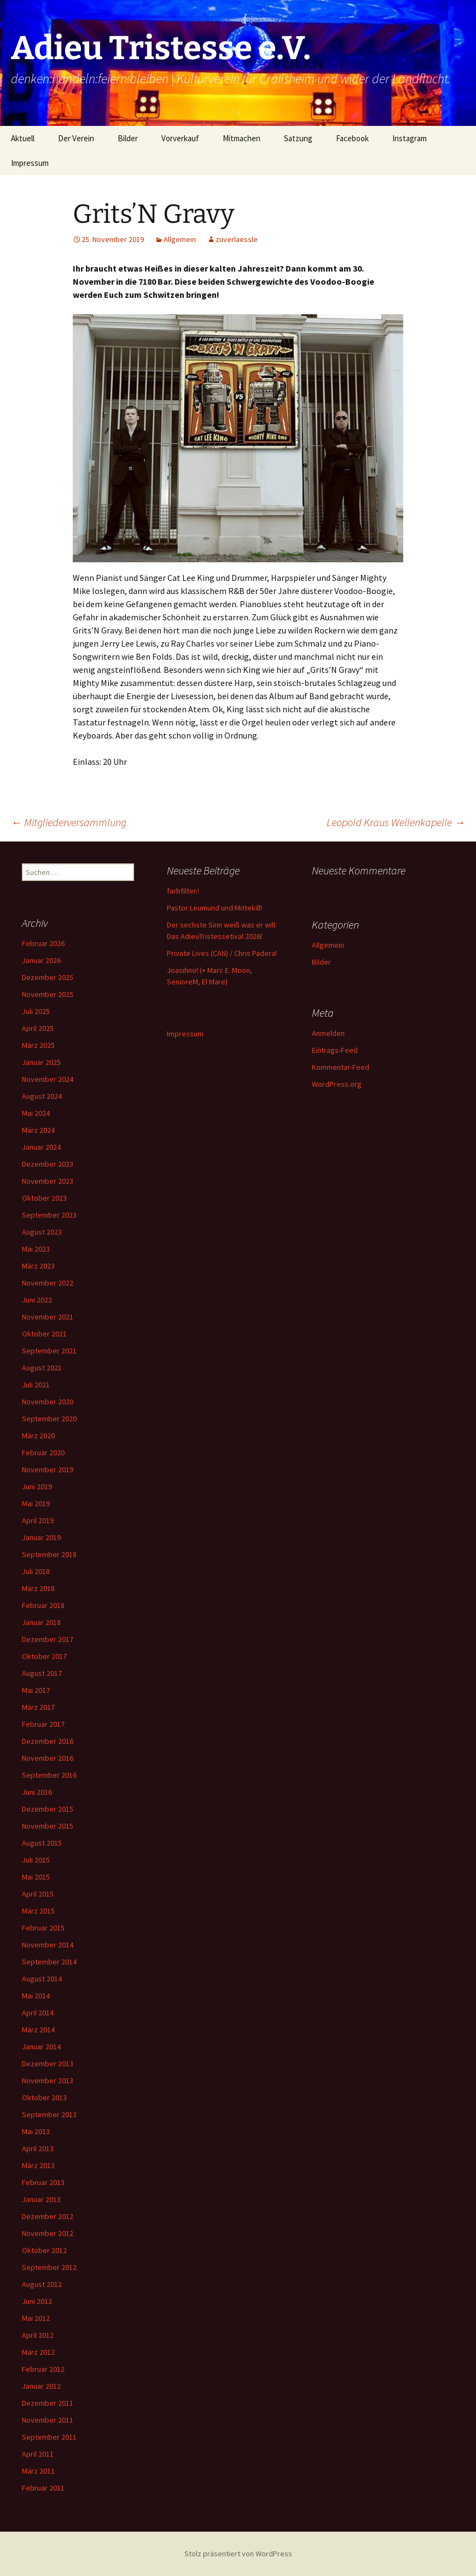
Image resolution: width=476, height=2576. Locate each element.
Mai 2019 (36, 1503)
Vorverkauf (180, 138)
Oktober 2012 (44, 2250)
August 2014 (42, 1979)
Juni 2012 (37, 2301)
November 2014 (47, 1945)
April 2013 (38, 2148)
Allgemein (180, 239)
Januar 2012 (41, 2386)
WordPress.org (337, 1084)
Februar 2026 (43, 943)
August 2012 (42, 2284)
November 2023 (47, 1181)
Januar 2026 (41, 960)
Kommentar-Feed (340, 1067)
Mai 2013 (36, 2131)
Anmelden (328, 1033)
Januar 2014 (41, 2046)
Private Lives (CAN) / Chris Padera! (222, 953)
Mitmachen (241, 138)
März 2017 (38, 1707)
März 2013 (38, 2165)
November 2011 (47, 2420)
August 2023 (42, 1232)
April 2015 (38, 1894)
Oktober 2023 (44, 1198)
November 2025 (47, 994)
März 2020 (38, 1435)
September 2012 (49, 2267)
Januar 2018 (41, 1622)
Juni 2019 (37, 1486)
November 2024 (47, 1079)
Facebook (352, 138)
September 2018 (49, 1554)
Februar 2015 (43, 1928)
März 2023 (38, 1266)
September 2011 (49, 2437)
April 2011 (38, 2454)
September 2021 (49, 1351)
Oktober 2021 (44, 1334)
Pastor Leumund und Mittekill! (214, 908)
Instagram (409, 138)
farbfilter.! (183, 891)
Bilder (128, 138)
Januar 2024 (41, 1147)
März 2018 (38, 1588)
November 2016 (47, 1758)
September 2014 (49, 1962)
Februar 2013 (43, 2182)
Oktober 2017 (44, 1656)
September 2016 (49, 1775)
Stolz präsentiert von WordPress (238, 2553)
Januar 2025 (41, 1062)
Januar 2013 (41, 2199)
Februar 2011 (43, 2488)
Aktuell (22, 138)
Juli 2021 (36, 1385)
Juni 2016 (37, 1792)
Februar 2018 (43, 1605)
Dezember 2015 (47, 1809)
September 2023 (49, 1215)
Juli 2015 (36, 1860)
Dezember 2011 (47, 2403)
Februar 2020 (43, 1452)
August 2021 (42, 1368)
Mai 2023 (36, 1249)
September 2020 (49, 1419)
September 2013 (49, 2114)
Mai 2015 (36, 1877)
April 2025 (38, 1028)
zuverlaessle (237, 239)
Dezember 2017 (47, 1639)
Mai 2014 (36, 1996)
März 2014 (38, 2030)
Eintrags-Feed (335, 1050)
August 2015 (42, 1843)
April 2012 (38, 2335)
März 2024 (38, 1130)
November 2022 (47, 1283)
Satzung (298, 138)
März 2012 (38, 2352)
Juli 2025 (36, 1011)
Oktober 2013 (44, 2097)
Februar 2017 (43, 1724)
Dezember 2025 (47, 977)
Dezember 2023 (47, 1164)
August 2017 (42, 1673)
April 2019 (38, 1520)
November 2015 (47, 1826)
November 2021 (47, 1317)
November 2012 (47, 2233)
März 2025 (38, 1045)
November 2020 (47, 1402)
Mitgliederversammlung (68, 822)
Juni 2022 (37, 1300)
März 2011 (38, 2471)
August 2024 (42, 1096)
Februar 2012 (43, 2369)
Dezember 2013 (47, 2063)
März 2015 (38, 1911)
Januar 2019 (41, 1537)
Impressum (30, 163)
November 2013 (47, 2080)
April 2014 (38, 2013)
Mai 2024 (36, 1113)
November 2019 (47, 1469)
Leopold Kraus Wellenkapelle (396, 822)
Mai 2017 (36, 1690)
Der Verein (76, 138)
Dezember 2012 (47, 2216)
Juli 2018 (36, 1571)
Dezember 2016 (47, 1741)
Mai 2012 (36, 2318)
